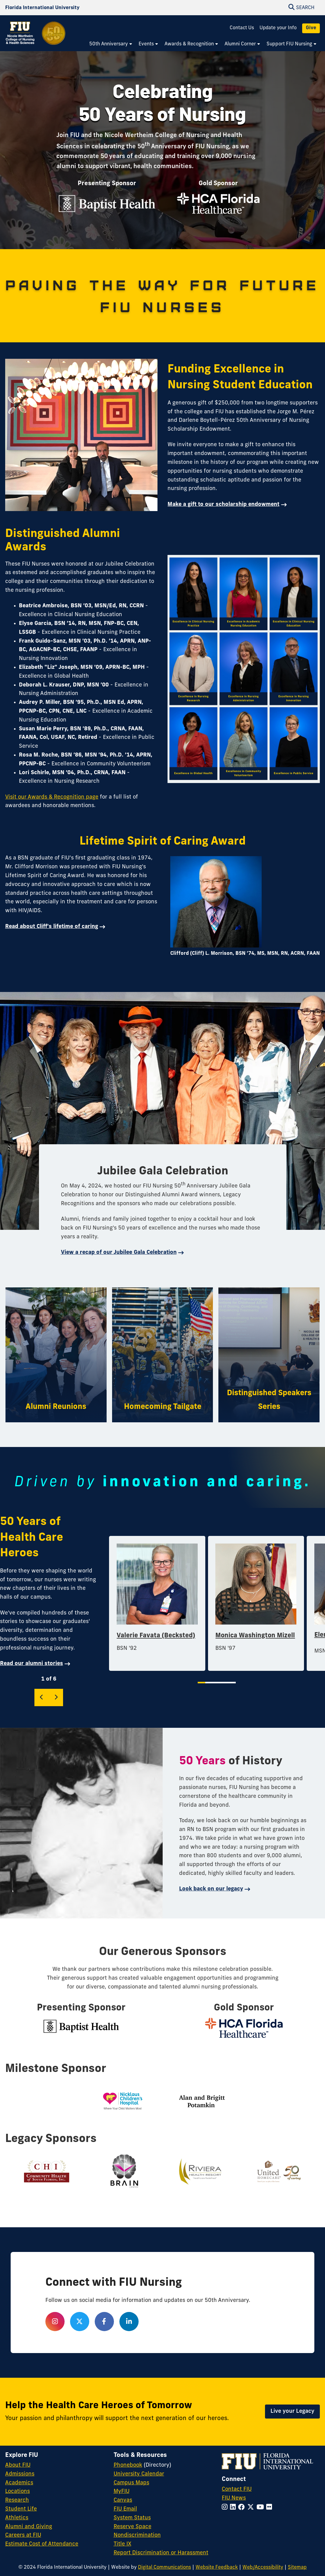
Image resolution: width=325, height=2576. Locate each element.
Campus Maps (131, 2483)
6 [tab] (233, 1682)
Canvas (123, 2500)
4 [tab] (220, 1682)
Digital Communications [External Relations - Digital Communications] (164, 2567)
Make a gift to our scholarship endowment (223, 504)
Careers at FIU (23, 2535)
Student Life (21, 2509)
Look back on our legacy (211, 1889)
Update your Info (278, 28)
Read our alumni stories (31, 1664)
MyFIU (121, 2491)
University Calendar (139, 2474)
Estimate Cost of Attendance (41, 2544)
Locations (17, 2491)
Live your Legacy (292, 2411)
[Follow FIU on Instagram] (226, 2507)
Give (311, 28)
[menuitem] (111, 44)
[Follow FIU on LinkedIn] (234, 2507)
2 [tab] (208, 1682)
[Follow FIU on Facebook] (242, 2507)
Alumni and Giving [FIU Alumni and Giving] (28, 2527)
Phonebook (128, 2465)
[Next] (56, 1697)
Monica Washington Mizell (255, 1635)
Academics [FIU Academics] (19, 2483)
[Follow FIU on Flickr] (270, 2507)
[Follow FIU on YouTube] (261, 2507)
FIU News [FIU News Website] (234, 2498)
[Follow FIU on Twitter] (251, 2507)
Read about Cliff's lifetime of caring (51, 927)
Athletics (16, 2518)
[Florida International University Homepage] (42, 8)
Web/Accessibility (262, 2567)
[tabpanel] (157, 1603)
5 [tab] (227, 1682)
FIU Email (125, 2509)
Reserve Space (132, 2527)
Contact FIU (237, 2489)
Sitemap (297, 2567)
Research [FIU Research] (17, 2500)
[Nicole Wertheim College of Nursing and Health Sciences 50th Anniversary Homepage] (36, 37)
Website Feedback (217, 2567)
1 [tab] (201, 1682)
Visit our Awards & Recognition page (51, 797)
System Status (132, 2518)
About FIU (17, 2465)
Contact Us (242, 28)
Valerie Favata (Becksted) (156, 1635)
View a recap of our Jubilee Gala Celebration (119, 1252)
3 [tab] (214, 1682)
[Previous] (41, 1697)
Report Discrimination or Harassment (161, 2553)
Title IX (122, 2544)
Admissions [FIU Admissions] (19, 2474)
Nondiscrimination (137, 2535)
